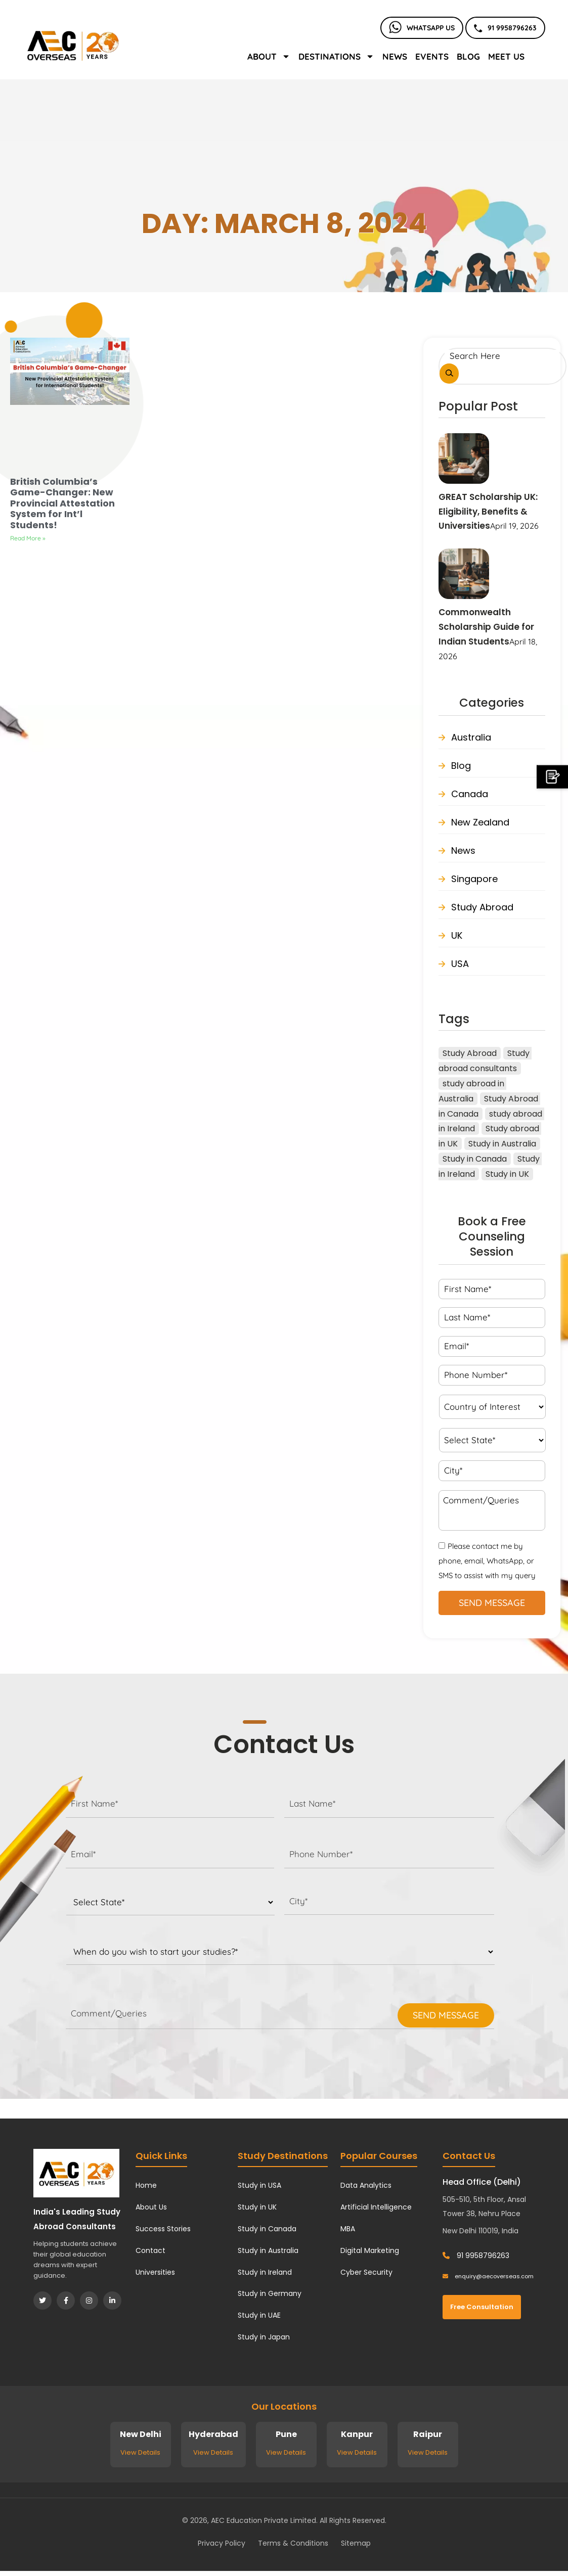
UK (456, 935)
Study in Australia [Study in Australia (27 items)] (502, 1143)
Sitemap (356, 2543)
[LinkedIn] (112, 2300)
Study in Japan (264, 2337)
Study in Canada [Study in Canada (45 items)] (475, 1159)
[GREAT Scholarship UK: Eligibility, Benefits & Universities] (464, 458)
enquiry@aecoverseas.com (488, 2276)
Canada (469, 794)
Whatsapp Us (422, 27)
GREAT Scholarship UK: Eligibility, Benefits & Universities (488, 511)
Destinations (336, 56)
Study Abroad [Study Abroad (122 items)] (470, 1053)
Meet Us (506, 56)
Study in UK (257, 2207)
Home (146, 2185)
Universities (155, 2272)
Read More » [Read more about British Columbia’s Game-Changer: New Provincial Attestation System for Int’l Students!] (28, 538)
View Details (140, 2452)
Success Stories (163, 2229)
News (394, 56)
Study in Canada (267, 2229)
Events (432, 56)
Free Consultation (481, 2307)
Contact (150, 2250)
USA (460, 963)
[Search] (449, 373)
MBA (347, 2229)
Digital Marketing (369, 2250)
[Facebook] (66, 2300)
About (268, 56)
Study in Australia (268, 2250)
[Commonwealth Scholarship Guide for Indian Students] (464, 573)
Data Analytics (365, 2185)
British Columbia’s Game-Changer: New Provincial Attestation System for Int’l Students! (62, 503)
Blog (468, 56)
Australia (471, 737)
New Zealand (480, 822)
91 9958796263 (505, 27)
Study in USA (259, 2185)
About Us (151, 2207)
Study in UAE (259, 2315)
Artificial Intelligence (376, 2207)
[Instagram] (89, 2300)
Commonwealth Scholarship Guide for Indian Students (486, 627)
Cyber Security (366, 2272)
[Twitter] (42, 2300)
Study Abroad (482, 907)
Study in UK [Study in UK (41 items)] (507, 1174)
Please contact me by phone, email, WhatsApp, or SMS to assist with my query (487, 1560)
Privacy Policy (221, 2543)
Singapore (474, 878)
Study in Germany (269, 2293)
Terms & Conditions (293, 2543)
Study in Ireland (265, 2272)
